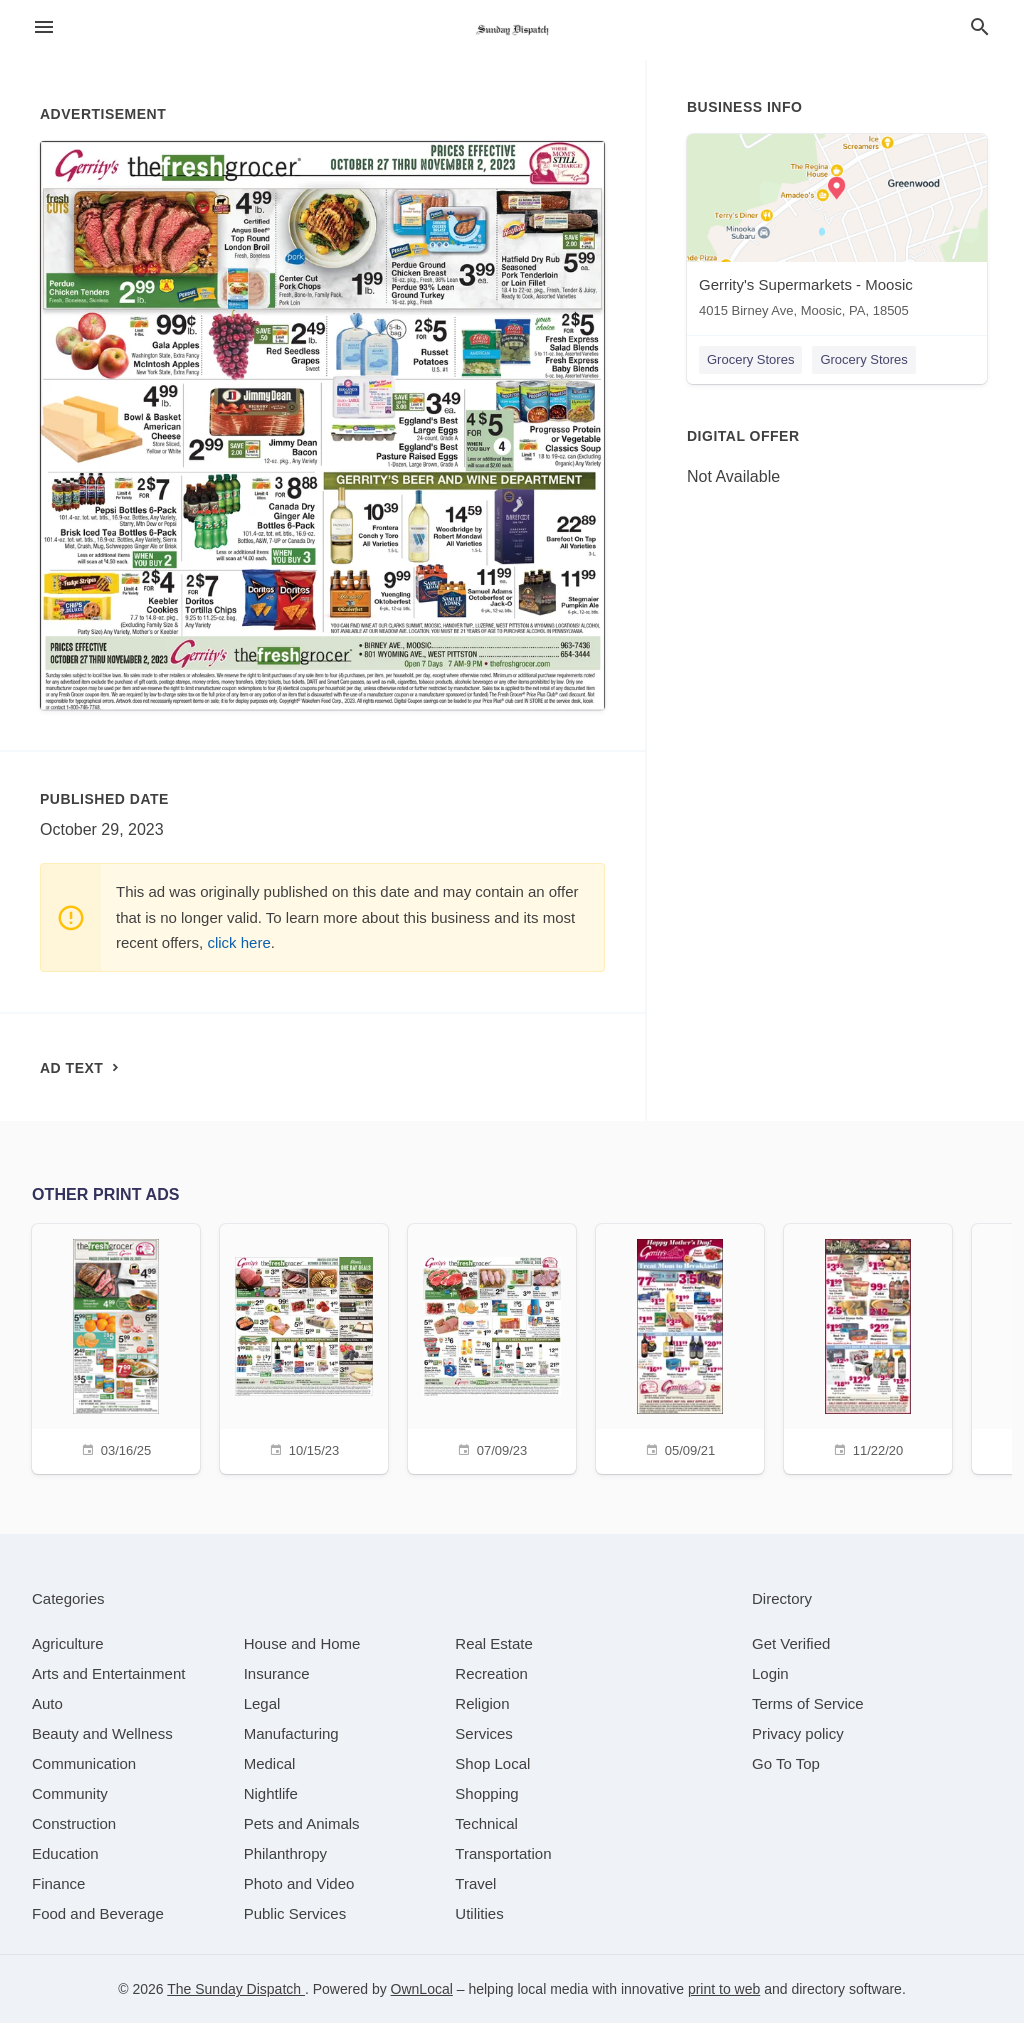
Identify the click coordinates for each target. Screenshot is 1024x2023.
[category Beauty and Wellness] (102, 1733)
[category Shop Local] (492, 1763)
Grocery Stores (750, 359)
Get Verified (791, 1643)
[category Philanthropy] (285, 1853)
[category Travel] (475, 1883)
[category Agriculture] (68, 1643)
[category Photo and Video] (299, 1883)
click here (238, 942)
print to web (724, 1989)
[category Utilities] (479, 1913)
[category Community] (70, 1793)
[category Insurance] (277, 1673)
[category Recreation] (491, 1673)
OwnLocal (422, 1989)
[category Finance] (58, 1883)
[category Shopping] (486, 1793)
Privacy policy (798, 1733)
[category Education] (65, 1853)
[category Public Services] (295, 1913)
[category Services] (484, 1733)
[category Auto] (47, 1703)
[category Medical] (270, 1763)
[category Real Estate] (494, 1643)
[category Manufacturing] (291, 1733)
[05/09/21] (680, 1346)
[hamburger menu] (44, 27)
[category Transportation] (503, 1853)
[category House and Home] (302, 1643)
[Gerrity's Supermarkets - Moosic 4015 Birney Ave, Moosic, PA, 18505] (837, 230)
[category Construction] (74, 1823)
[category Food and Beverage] (98, 1913)
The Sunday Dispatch (236, 1989)
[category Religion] (482, 1703)
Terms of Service (808, 1703)
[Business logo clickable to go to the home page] (512, 30)
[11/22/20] (868, 1346)
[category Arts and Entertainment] (108, 1673)
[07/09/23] (492, 1346)
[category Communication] (84, 1763)
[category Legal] (262, 1703)
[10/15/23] (304, 1346)
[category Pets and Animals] (302, 1823)
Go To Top (786, 1763)
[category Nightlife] (271, 1793)
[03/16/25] (116, 1346)
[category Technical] (486, 1823)
